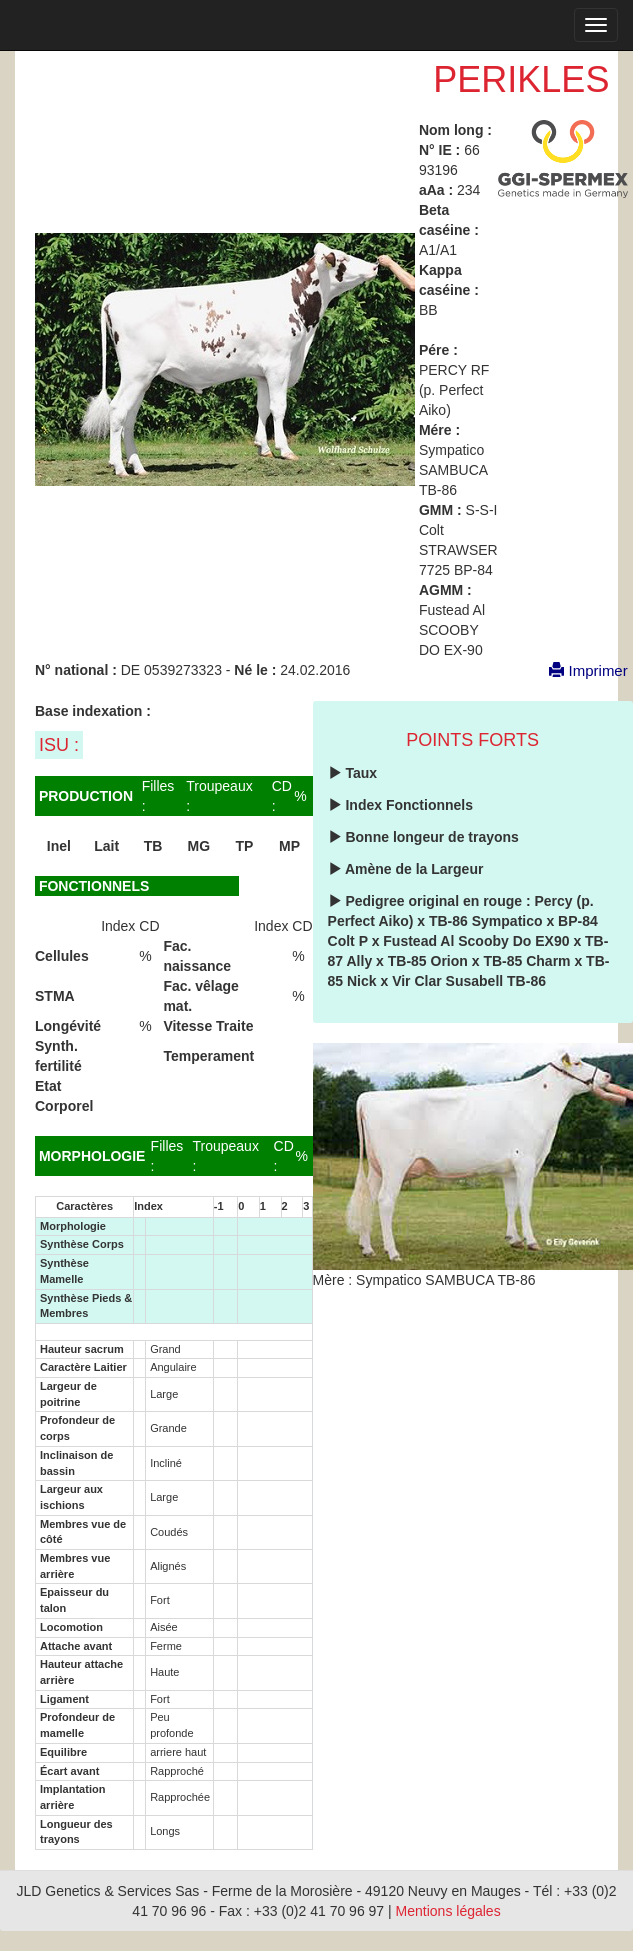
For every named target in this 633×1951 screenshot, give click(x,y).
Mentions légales (448, 1911)
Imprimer (578, 670)
